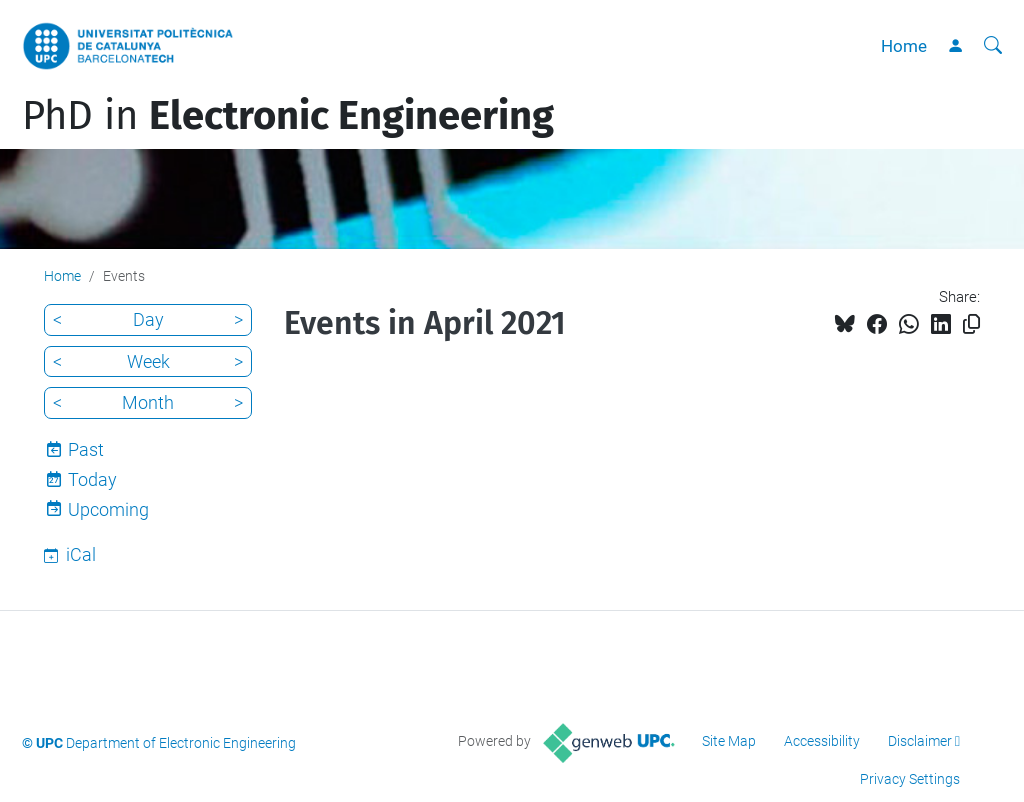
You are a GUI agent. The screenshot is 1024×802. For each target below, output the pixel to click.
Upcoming (108, 509)
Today (92, 479)
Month (148, 402)
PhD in (288, 116)
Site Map (729, 741)
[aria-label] (993, 46)
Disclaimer (920, 741)
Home (904, 46)
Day (148, 319)
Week (148, 361)
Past (86, 449)
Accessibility (822, 741)
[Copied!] (971, 324)
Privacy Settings (910, 779)
